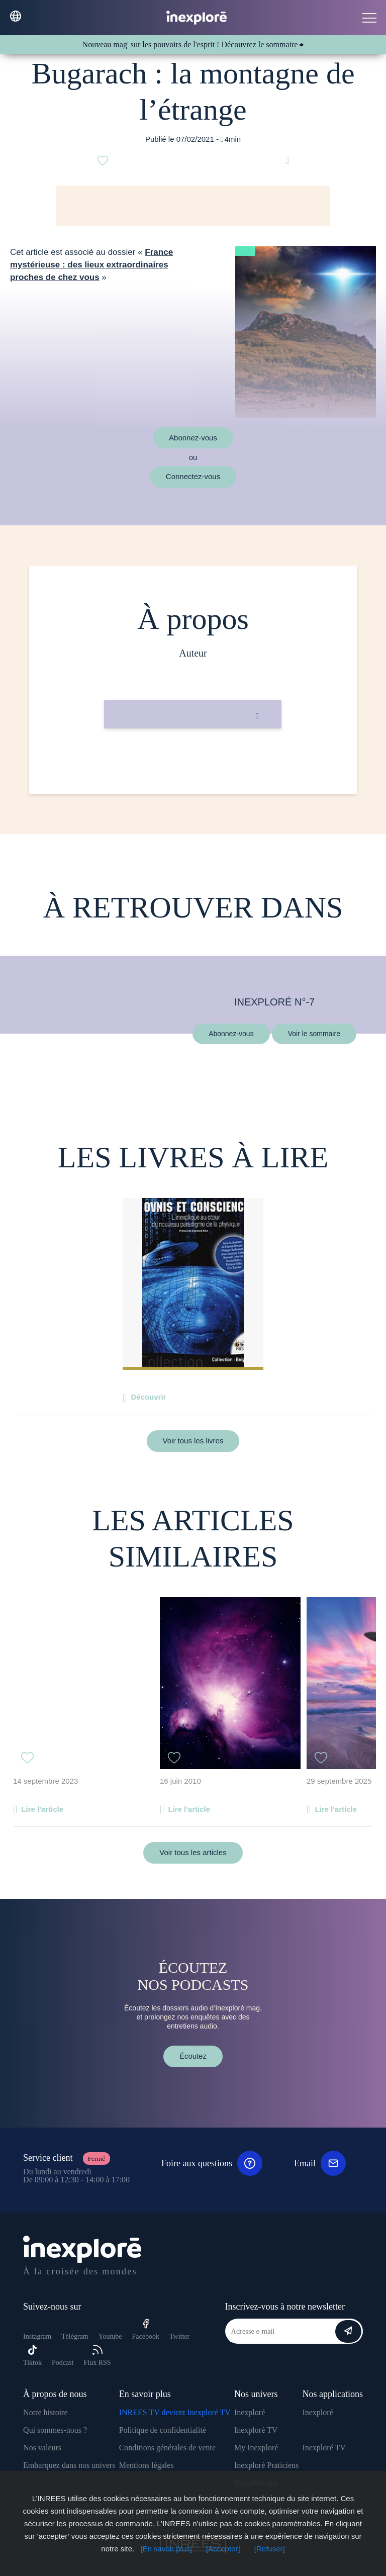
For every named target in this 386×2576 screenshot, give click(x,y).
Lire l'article (42, 1809)
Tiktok (32, 2355)
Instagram (37, 2336)
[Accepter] (223, 2548)
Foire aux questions (211, 2163)
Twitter (179, 2336)
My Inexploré (256, 2447)
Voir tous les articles (192, 1852)
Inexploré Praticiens (266, 2465)
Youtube (110, 2336)
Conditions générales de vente (167, 2447)
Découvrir (148, 1397)
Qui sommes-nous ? (55, 2430)
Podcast (63, 2362)
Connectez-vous (193, 476)
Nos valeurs (42, 2447)
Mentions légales (146, 2465)
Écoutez (193, 2056)
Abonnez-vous (193, 437)
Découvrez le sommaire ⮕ (262, 44)
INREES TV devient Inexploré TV (175, 2412)
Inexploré (249, 2412)
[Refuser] (269, 2548)
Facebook (145, 2329)
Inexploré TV (255, 2430)
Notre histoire (45, 2412)
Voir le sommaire (314, 1033)
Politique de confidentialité (162, 2430)
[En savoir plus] (166, 2548)
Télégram (74, 2336)
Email (320, 2163)
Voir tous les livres (193, 1440)
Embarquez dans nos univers (69, 2465)
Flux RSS (97, 2355)
